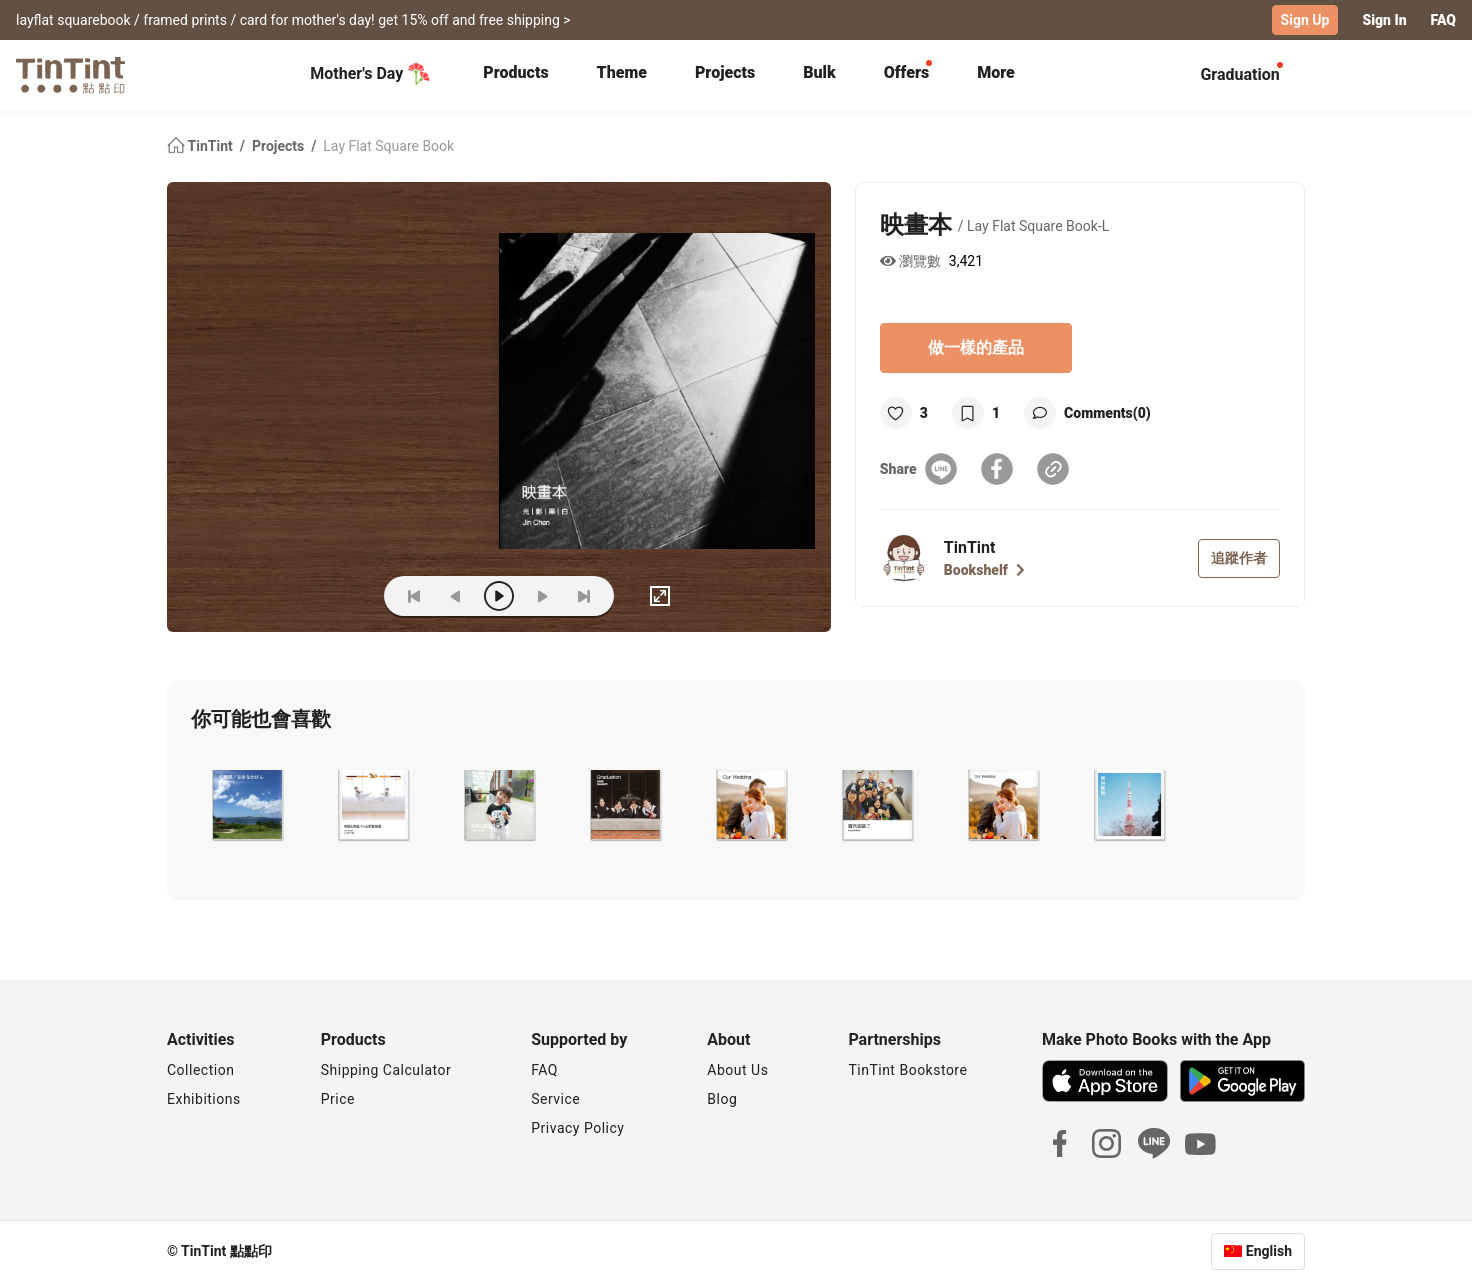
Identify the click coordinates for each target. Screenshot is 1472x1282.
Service (555, 1099)
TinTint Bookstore (907, 1070)
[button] (245, 805)
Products (515, 72)
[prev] (456, 596)
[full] (660, 596)
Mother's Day (370, 74)
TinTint (201, 146)
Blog (722, 1099)
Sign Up (1305, 20)
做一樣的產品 (976, 347)
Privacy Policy (577, 1128)
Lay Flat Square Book (388, 146)
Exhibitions (204, 1099)
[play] (499, 596)
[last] (584, 596)
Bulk (819, 72)
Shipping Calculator (386, 1070)
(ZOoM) (338, 596)
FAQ (1443, 20)
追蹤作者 (1239, 558)
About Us (737, 1070)
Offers (906, 72)
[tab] (515, 75)
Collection (200, 1070)
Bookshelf (984, 570)
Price (338, 1099)
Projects (725, 72)
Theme (622, 72)
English (1269, 1251)
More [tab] (996, 72)
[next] (542, 596)
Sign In (1384, 20)
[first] (414, 596)
